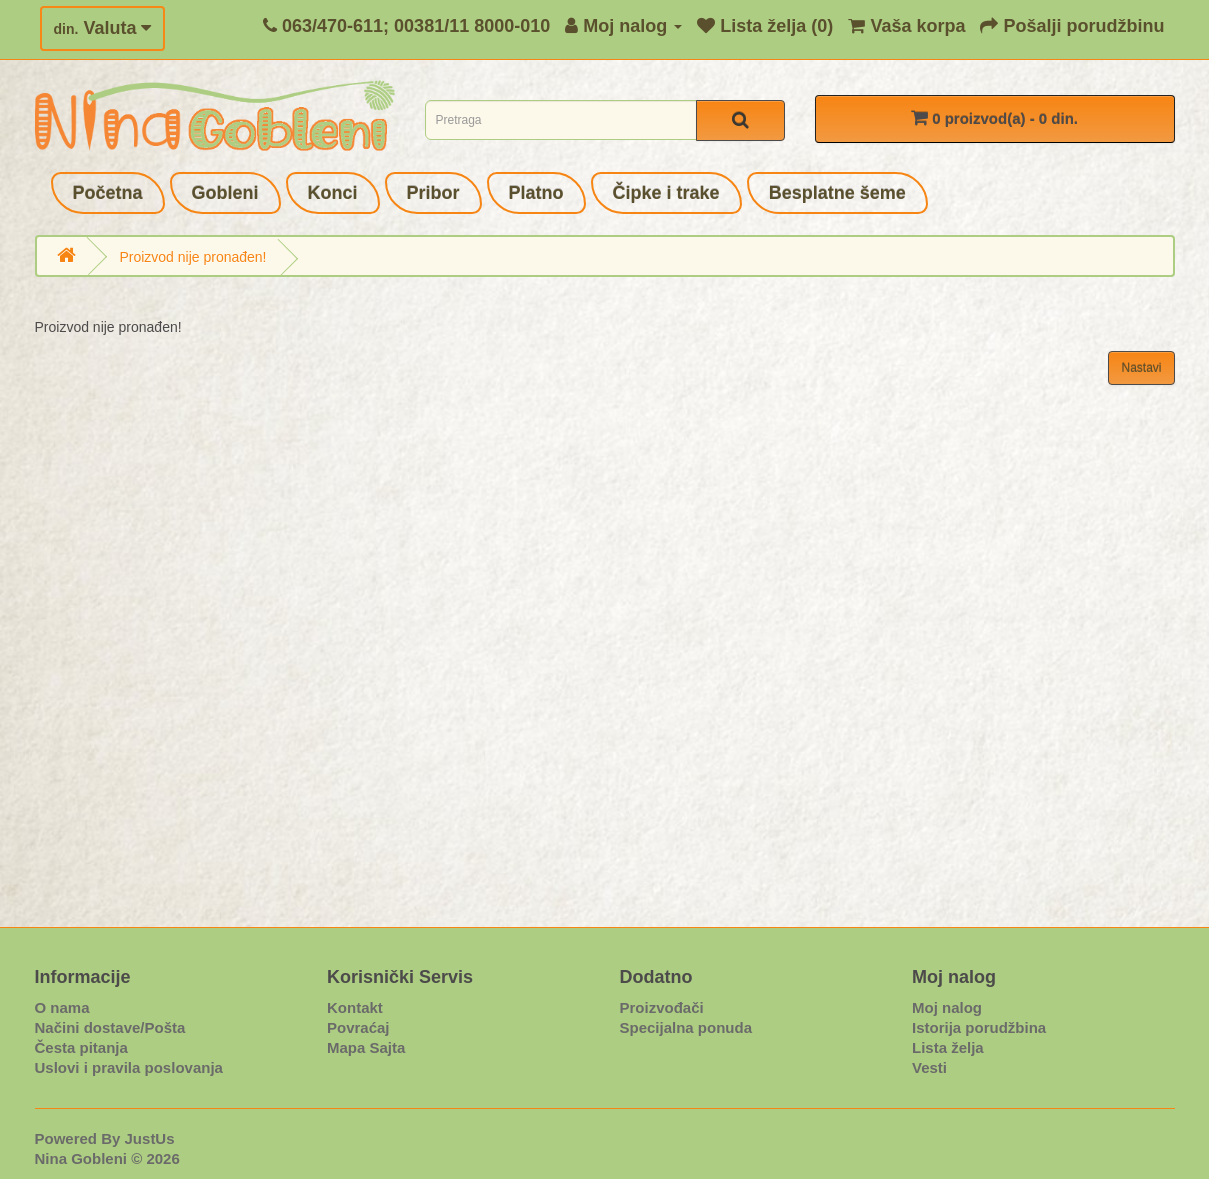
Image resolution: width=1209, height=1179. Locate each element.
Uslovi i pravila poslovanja (129, 1067)
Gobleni (225, 193)
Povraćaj (358, 1027)
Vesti (929, 1067)
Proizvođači (662, 1007)
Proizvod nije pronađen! (192, 257)
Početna (108, 193)
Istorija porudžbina (979, 1027)
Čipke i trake (666, 193)
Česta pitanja (81, 1047)
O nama (62, 1007)
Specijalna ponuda (686, 1027)
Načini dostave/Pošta (110, 1027)
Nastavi (1141, 368)
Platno (536, 193)
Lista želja (948, 1047)
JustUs (150, 1138)
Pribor (433, 193)
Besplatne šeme (837, 193)
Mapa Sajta (366, 1047)
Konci (333, 193)
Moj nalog (947, 1007)
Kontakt (355, 1007)
